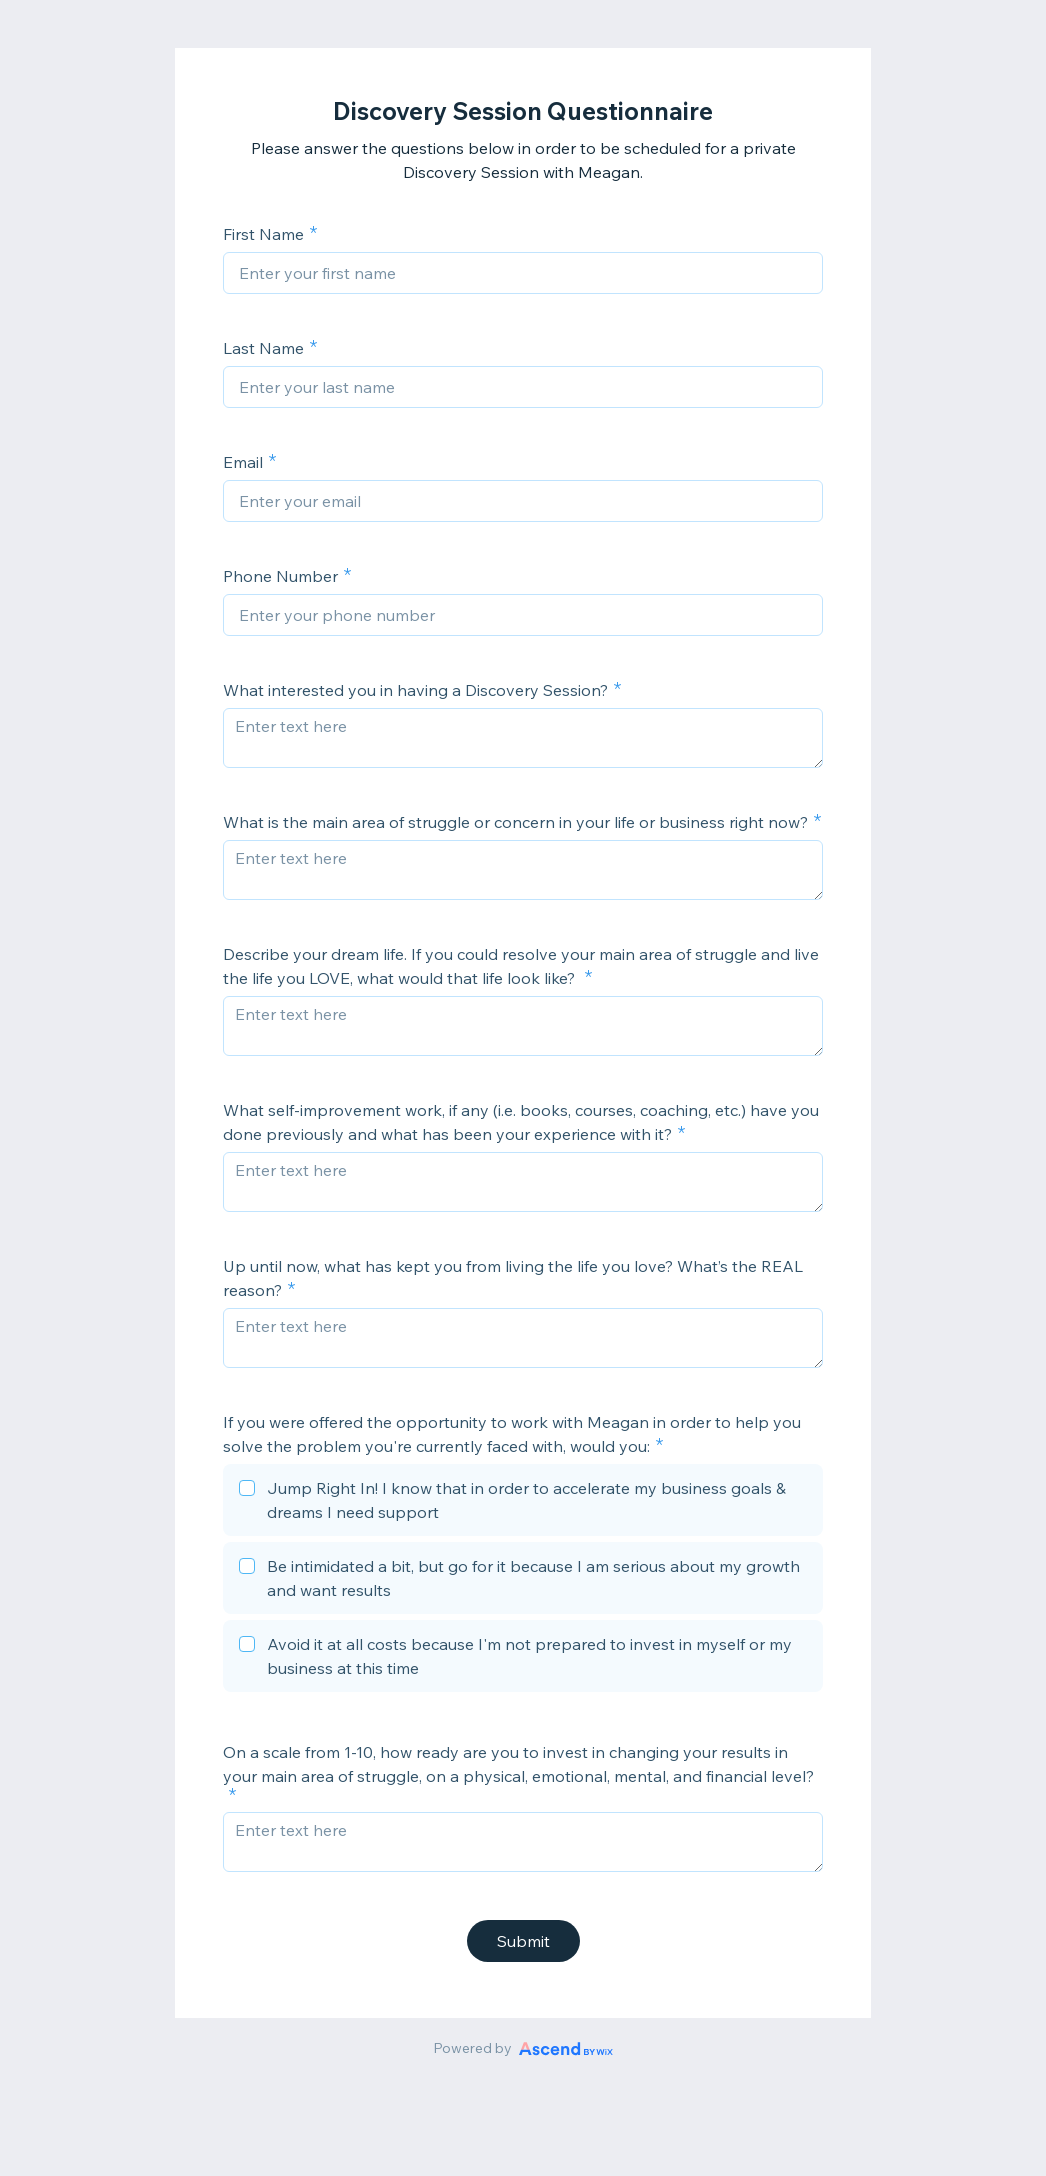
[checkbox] (523, 1503)
